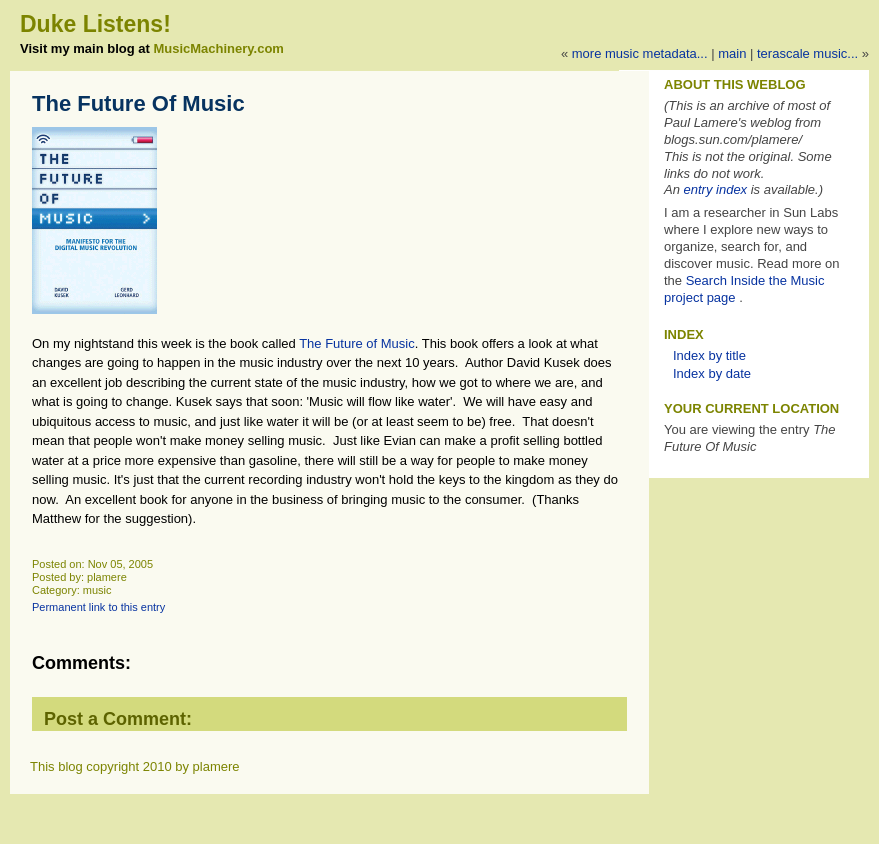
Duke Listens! (95, 24)
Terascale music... (807, 53)
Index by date (712, 373)
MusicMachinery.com (218, 48)
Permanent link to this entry (98, 607)
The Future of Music (357, 343)
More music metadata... (640, 53)
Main (732, 53)
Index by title (709, 355)
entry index (716, 189)
